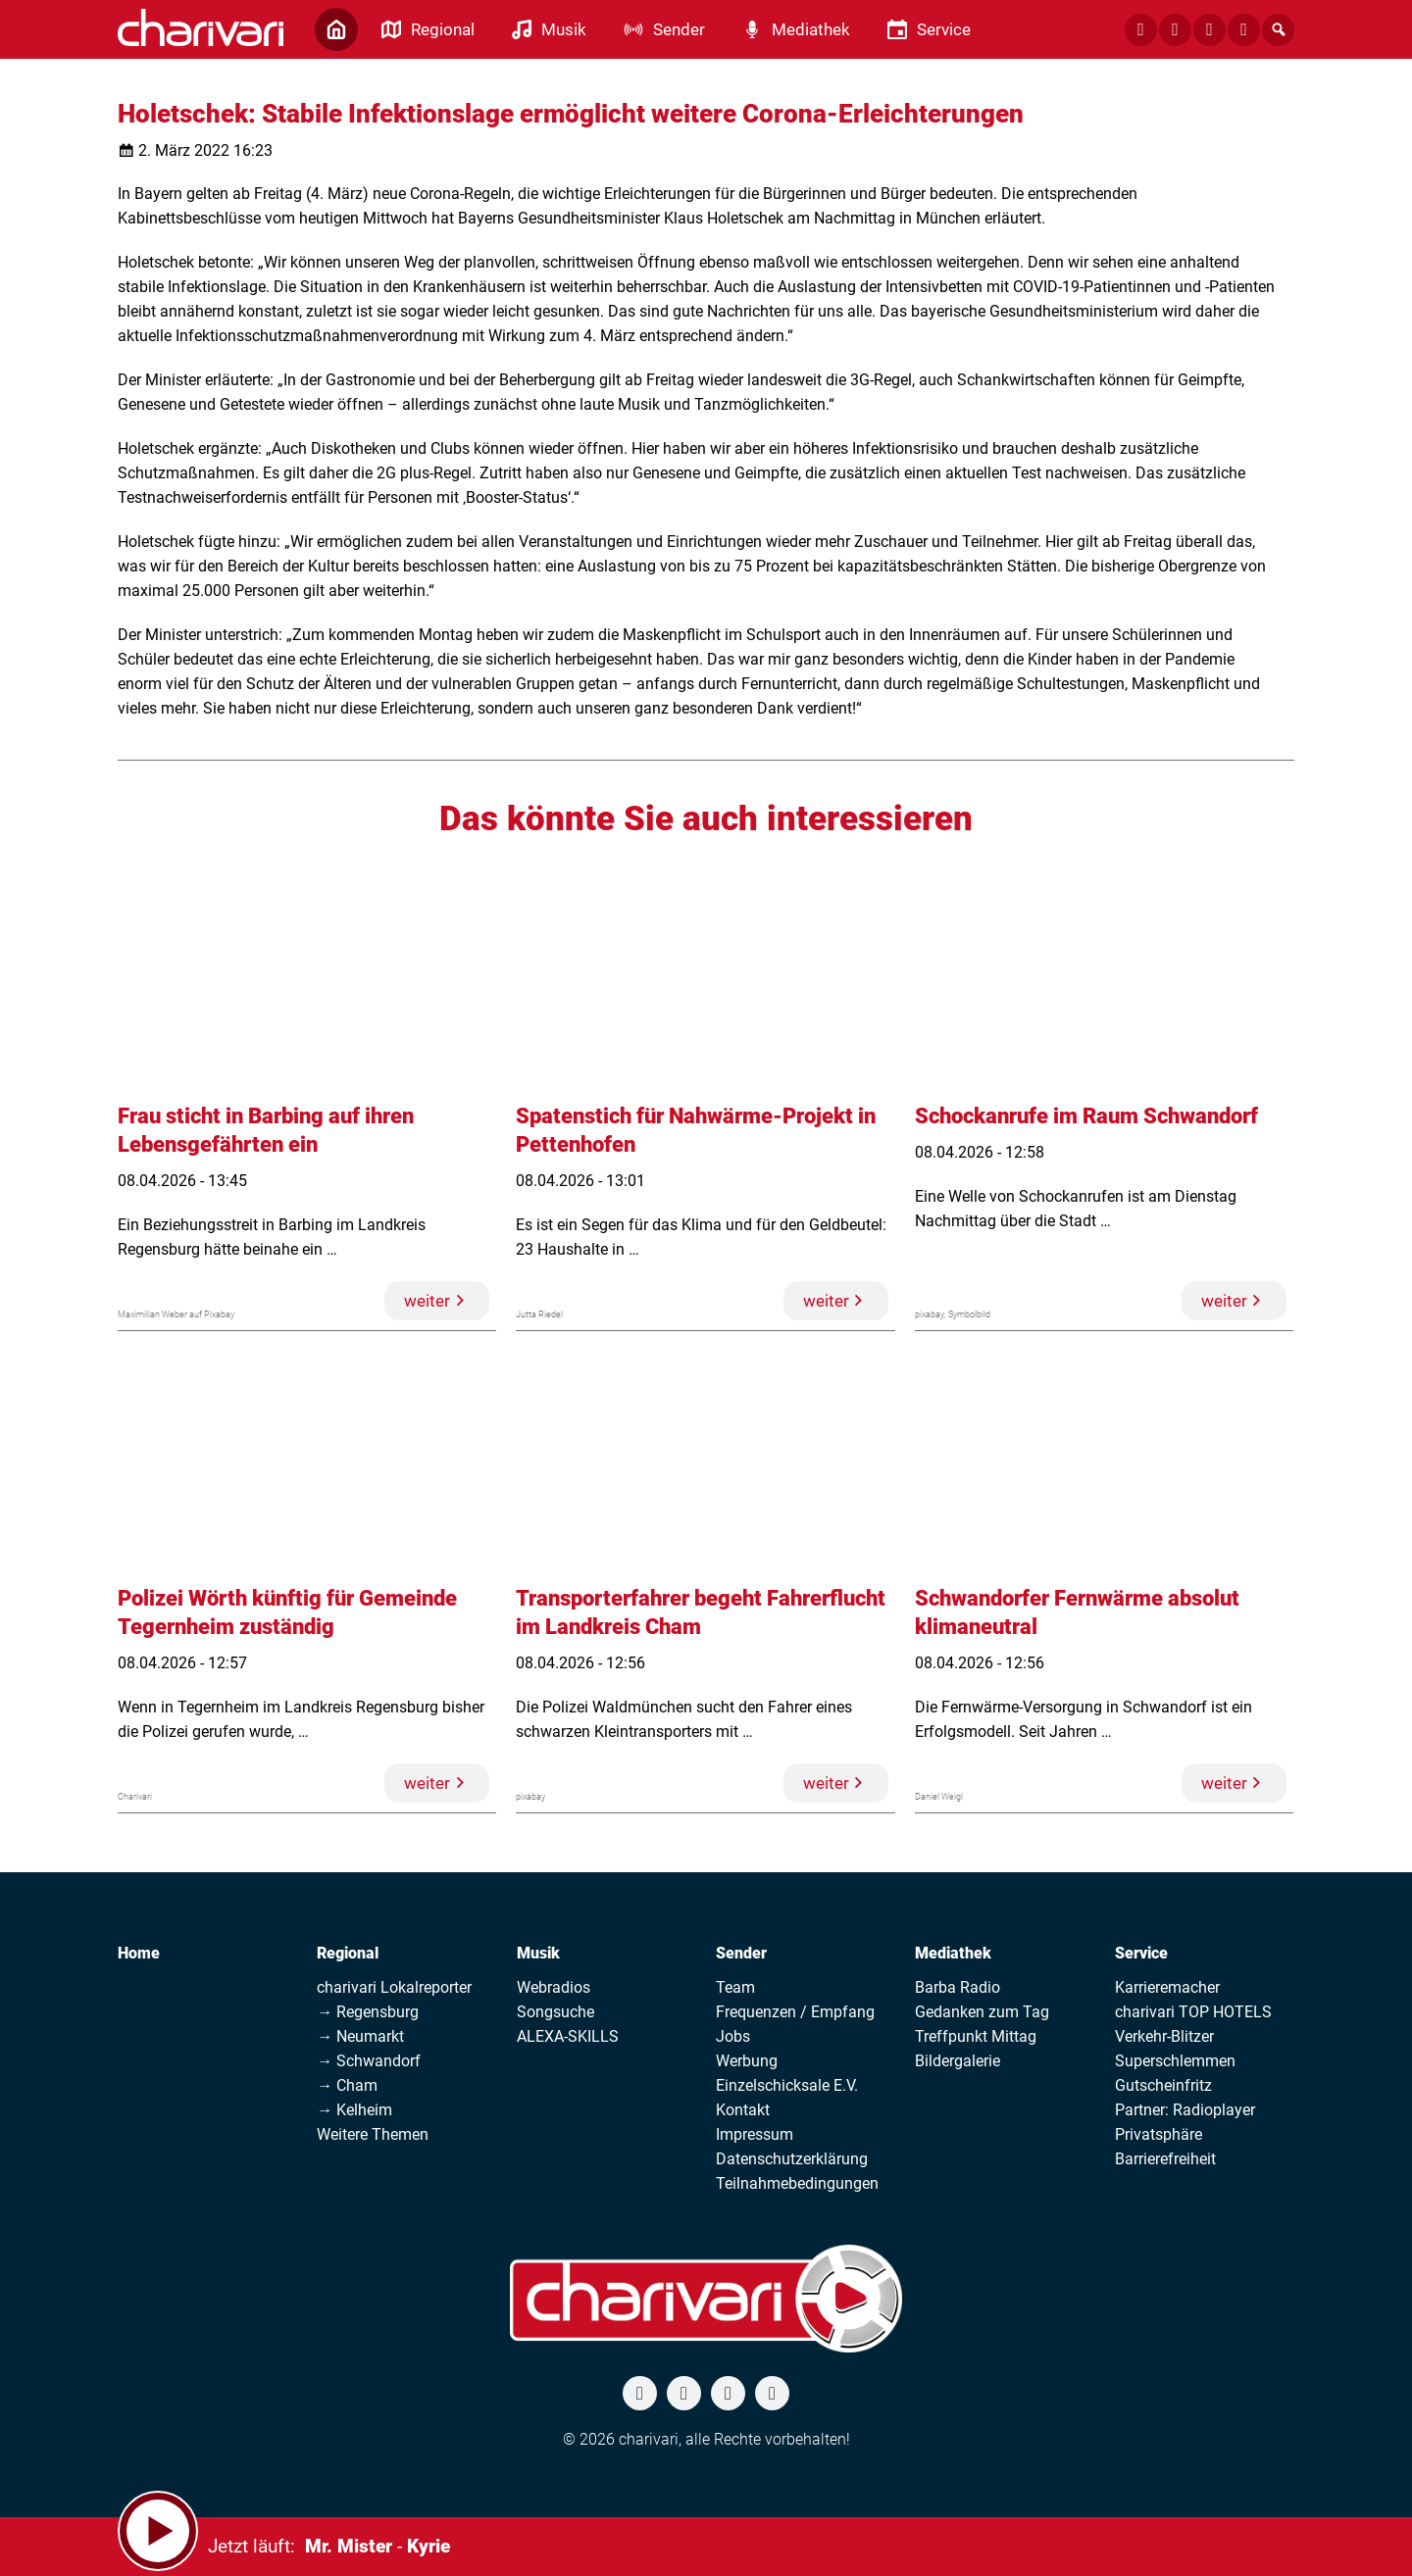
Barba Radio (957, 1987)
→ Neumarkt (360, 2036)
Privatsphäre (1158, 2134)
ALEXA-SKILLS (568, 2036)
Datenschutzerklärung (792, 2159)
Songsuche (555, 2012)
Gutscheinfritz (1163, 2085)
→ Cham (347, 2085)
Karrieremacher (1167, 1987)
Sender (741, 1953)
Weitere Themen (373, 2134)
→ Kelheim (354, 2110)
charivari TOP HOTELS (1193, 2012)
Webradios (553, 1987)
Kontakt (743, 2110)
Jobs (733, 2036)
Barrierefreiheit (1165, 2159)
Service (1141, 1953)
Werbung (747, 2061)
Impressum (754, 2134)
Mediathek (953, 1953)
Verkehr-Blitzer (1164, 2036)
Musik (538, 1953)
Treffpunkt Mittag (975, 2036)
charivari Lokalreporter (394, 1987)
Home (139, 1953)
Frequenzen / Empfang (795, 2012)
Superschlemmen (1175, 2061)
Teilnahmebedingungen (797, 2183)
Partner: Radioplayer (1185, 2110)
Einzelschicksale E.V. (787, 2085)
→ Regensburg (368, 2012)
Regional (347, 1953)
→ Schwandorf (369, 2061)
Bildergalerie (957, 2061)
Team (735, 1987)
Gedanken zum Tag (982, 2012)
